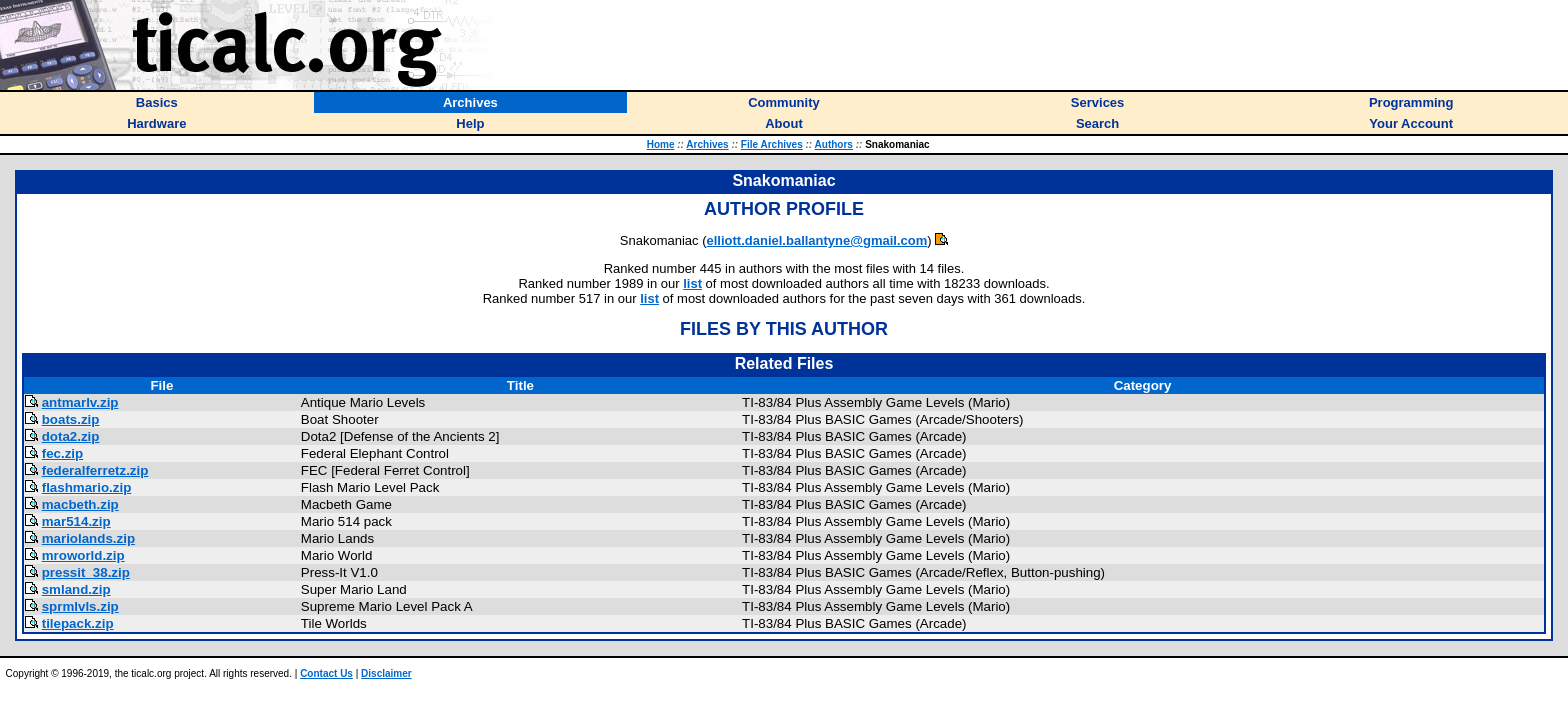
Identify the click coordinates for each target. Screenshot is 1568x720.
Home (661, 144)
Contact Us (326, 673)
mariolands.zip (88, 538)
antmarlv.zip (80, 402)
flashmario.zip (87, 487)
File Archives (772, 144)
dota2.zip (71, 436)
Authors (834, 144)
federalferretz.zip (95, 470)
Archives (707, 144)
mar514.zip (76, 521)
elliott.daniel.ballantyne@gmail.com (817, 240)
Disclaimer (386, 673)
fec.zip (62, 453)
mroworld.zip (83, 555)
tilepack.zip (78, 623)
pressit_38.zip (86, 572)
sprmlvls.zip (80, 606)
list (692, 283)
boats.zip (71, 419)
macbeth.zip (80, 504)
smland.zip (76, 589)
